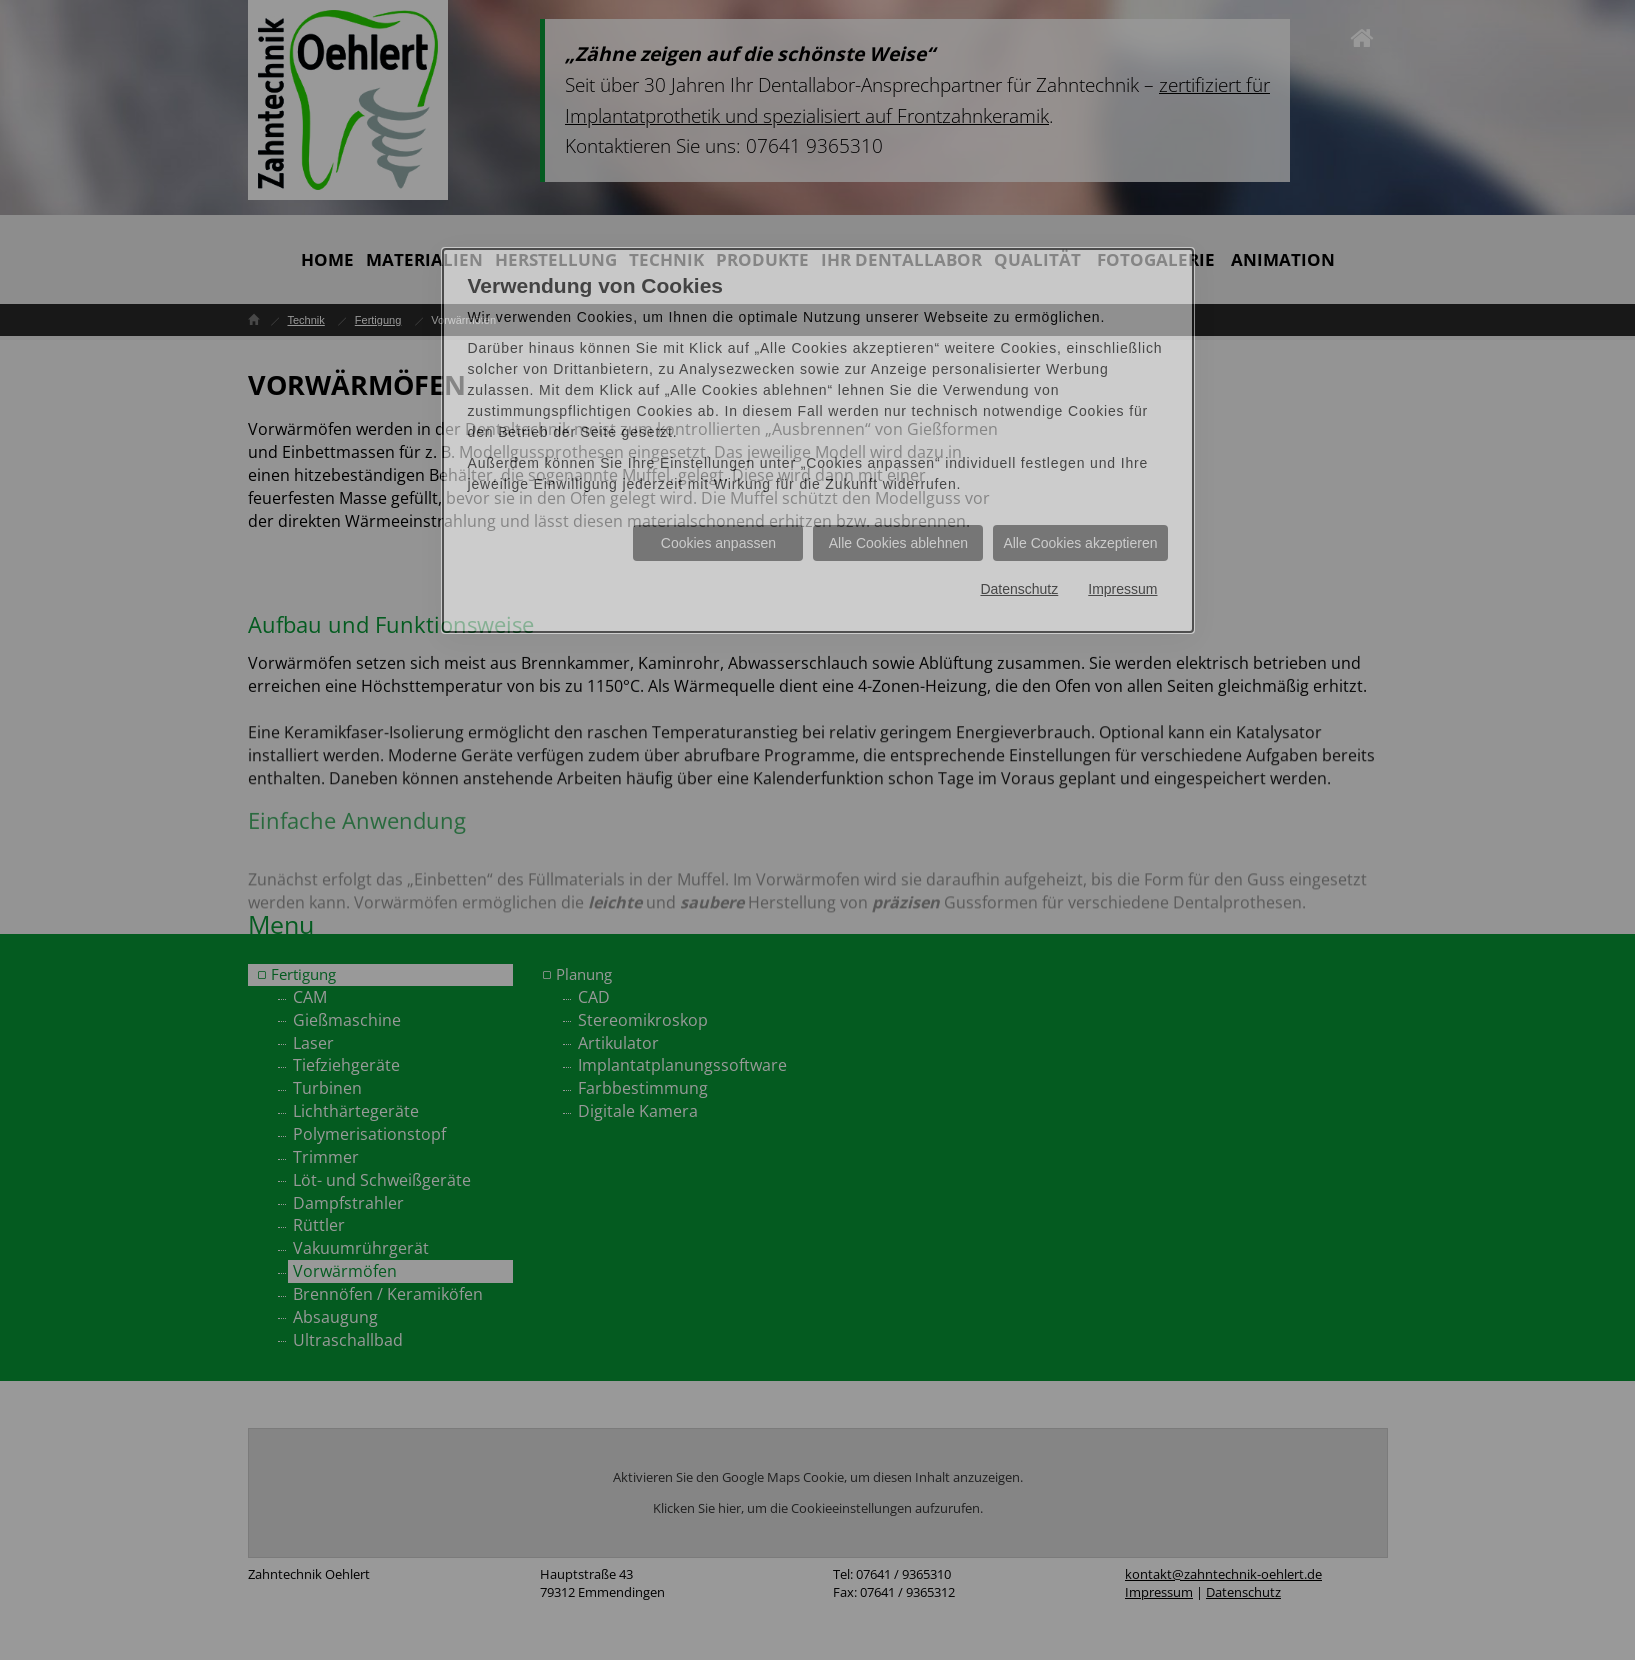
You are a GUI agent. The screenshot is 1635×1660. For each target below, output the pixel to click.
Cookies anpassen (718, 543)
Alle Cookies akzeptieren (1080, 543)
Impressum (1122, 589)
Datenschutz (1019, 589)
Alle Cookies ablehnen (898, 543)
